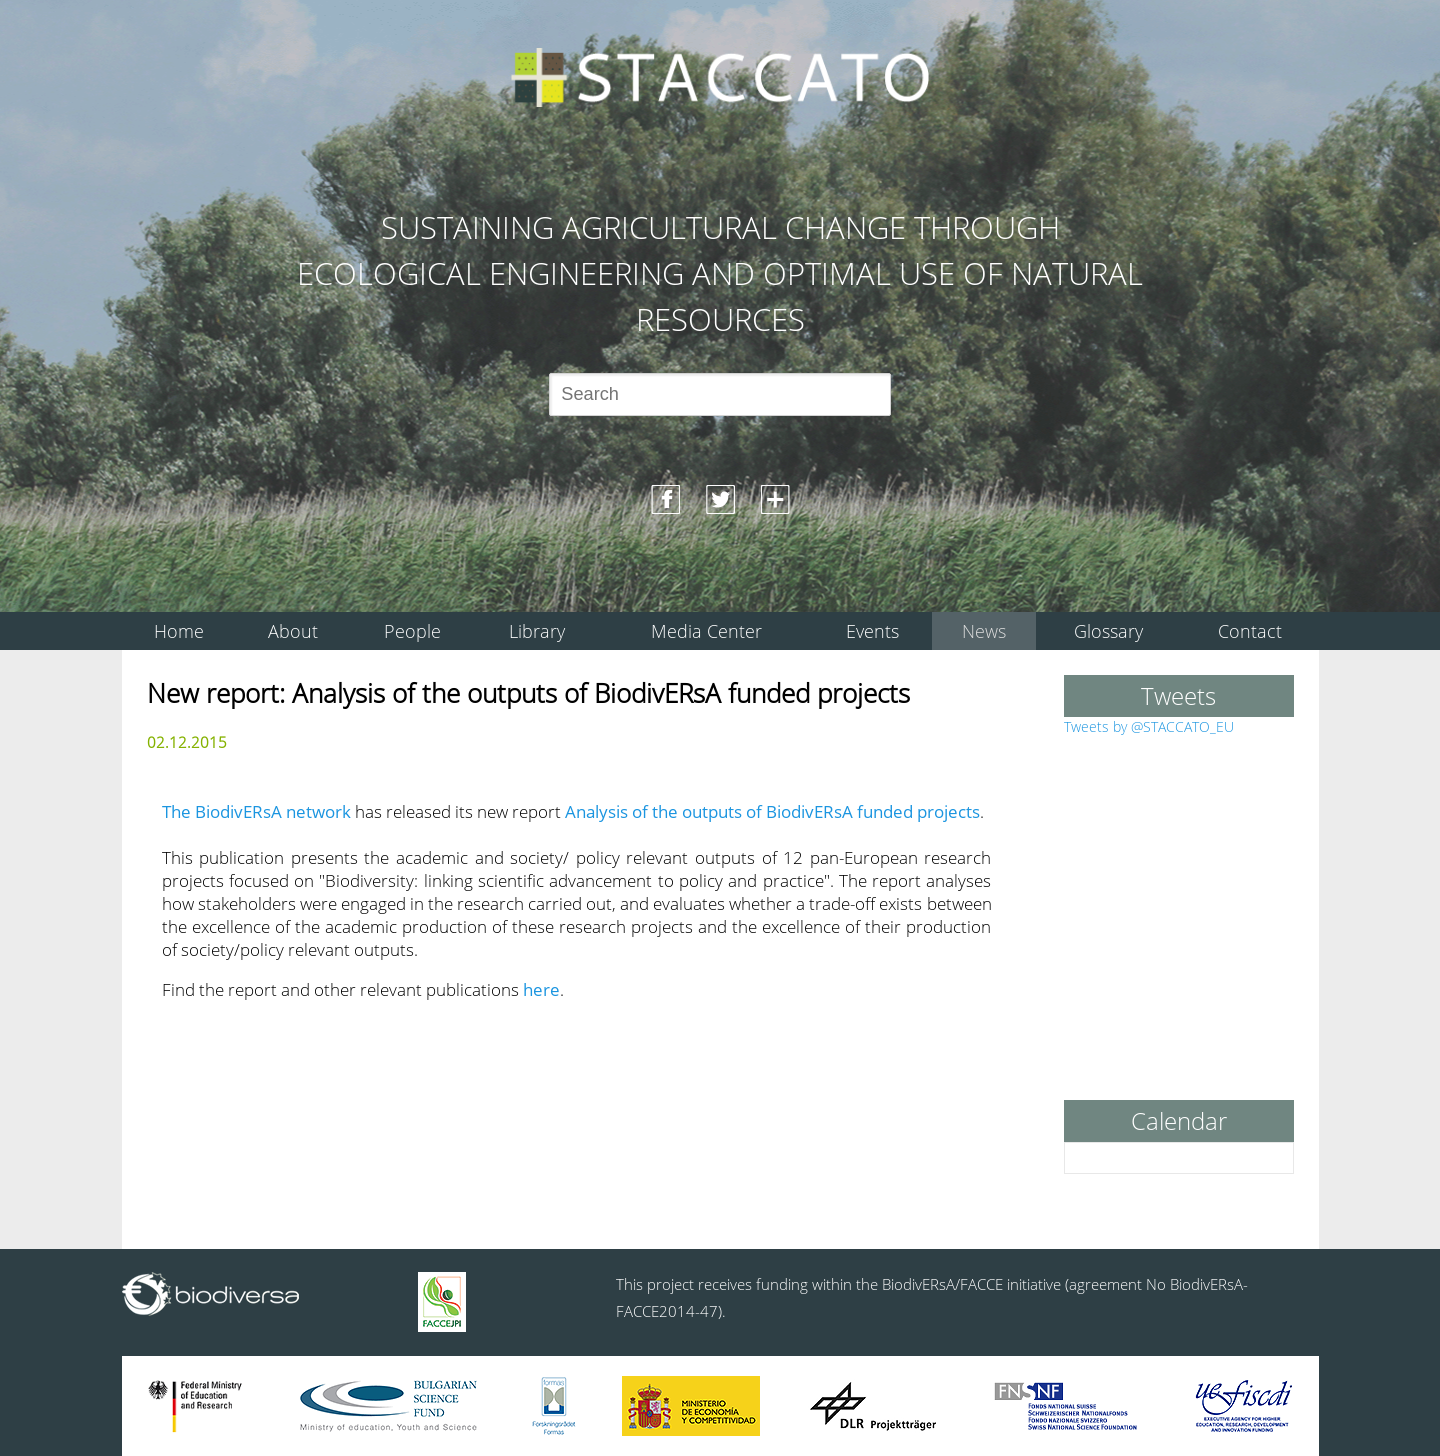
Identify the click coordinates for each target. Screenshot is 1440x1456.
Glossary (1108, 631)
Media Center (706, 631)
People (412, 631)
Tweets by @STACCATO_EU (1149, 726)
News (984, 631)
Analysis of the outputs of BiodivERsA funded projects (772, 811)
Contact (1250, 631)
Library (537, 631)
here (541, 989)
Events (872, 631)
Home (179, 631)
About (293, 631)
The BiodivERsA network (256, 811)
